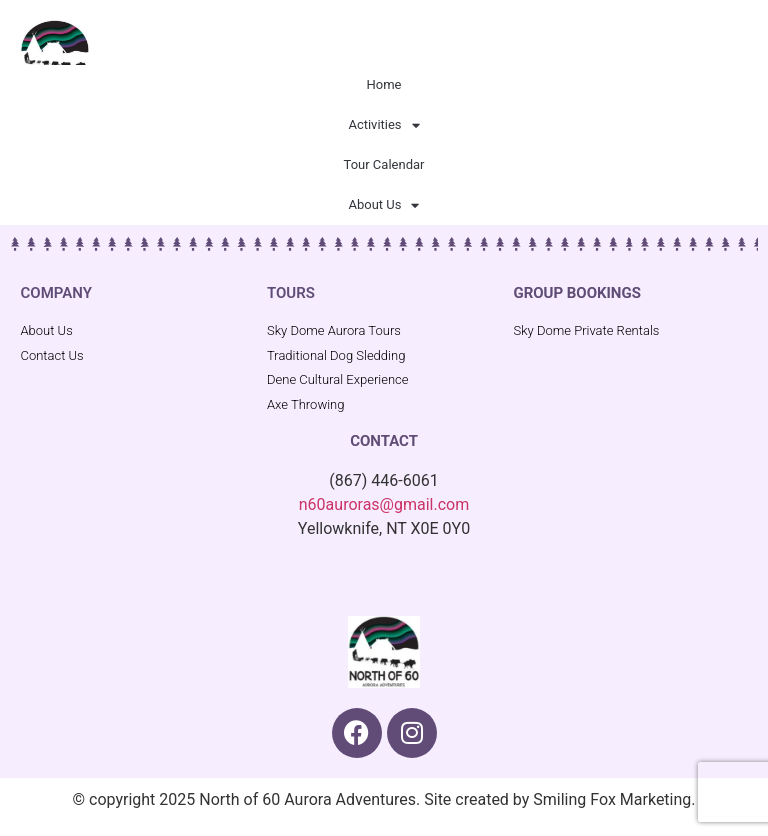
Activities (383, 125)
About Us (384, 205)
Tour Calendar (384, 164)
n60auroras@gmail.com (384, 504)
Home (384, 84)
